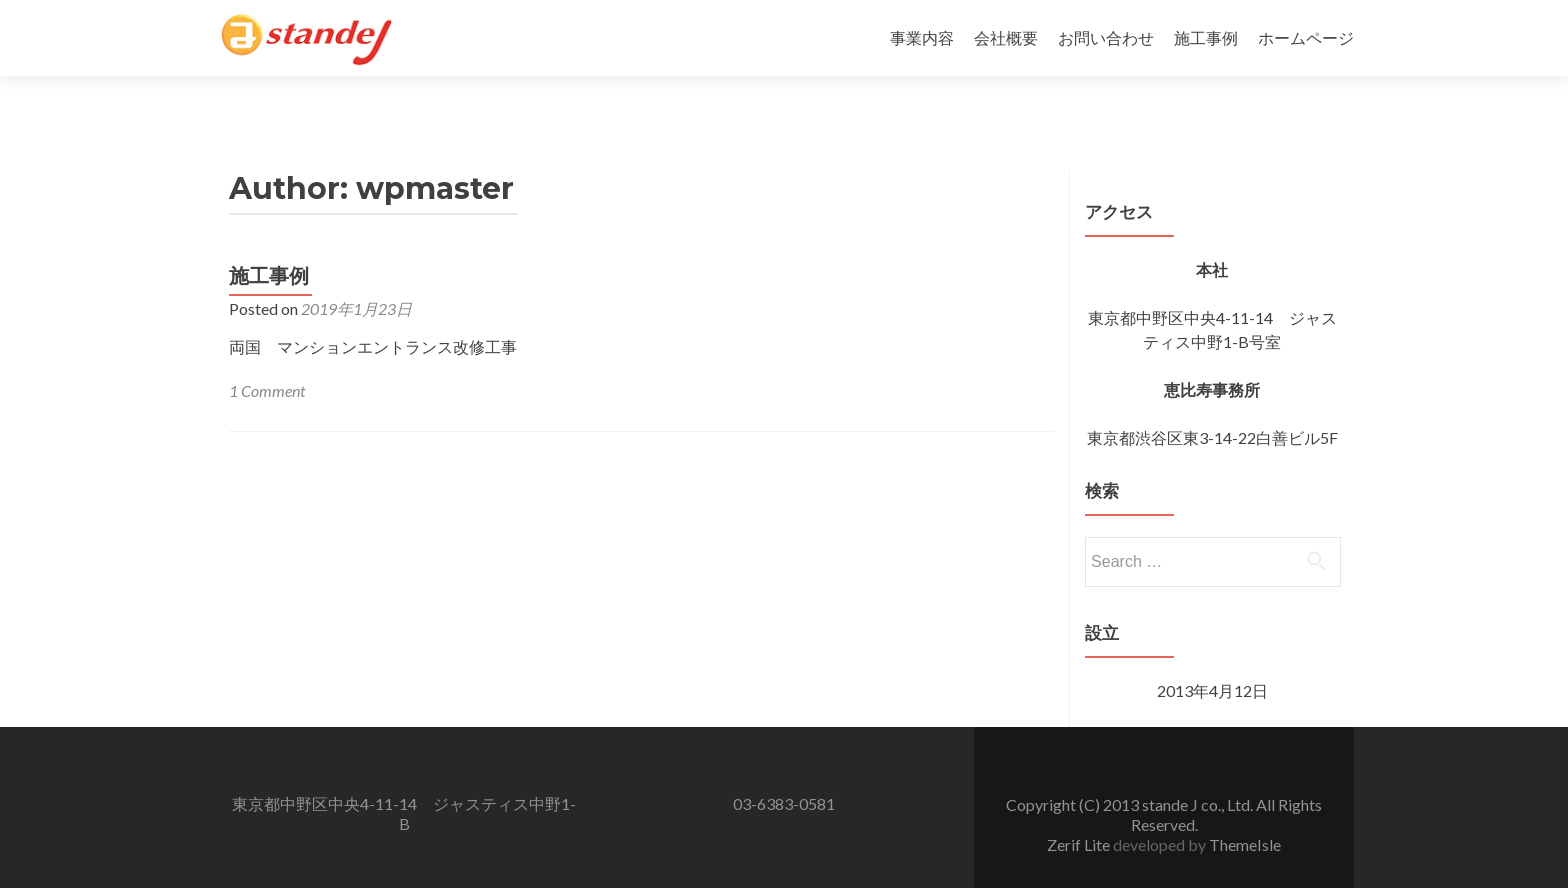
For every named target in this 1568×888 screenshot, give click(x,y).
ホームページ (1306, 37)
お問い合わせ (1106, 37)
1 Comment (267, 355)
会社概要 (1006, 37)
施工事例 (1206, 37)
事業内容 (922, 37)
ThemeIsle (1245, 809)
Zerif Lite (1080, 809)
